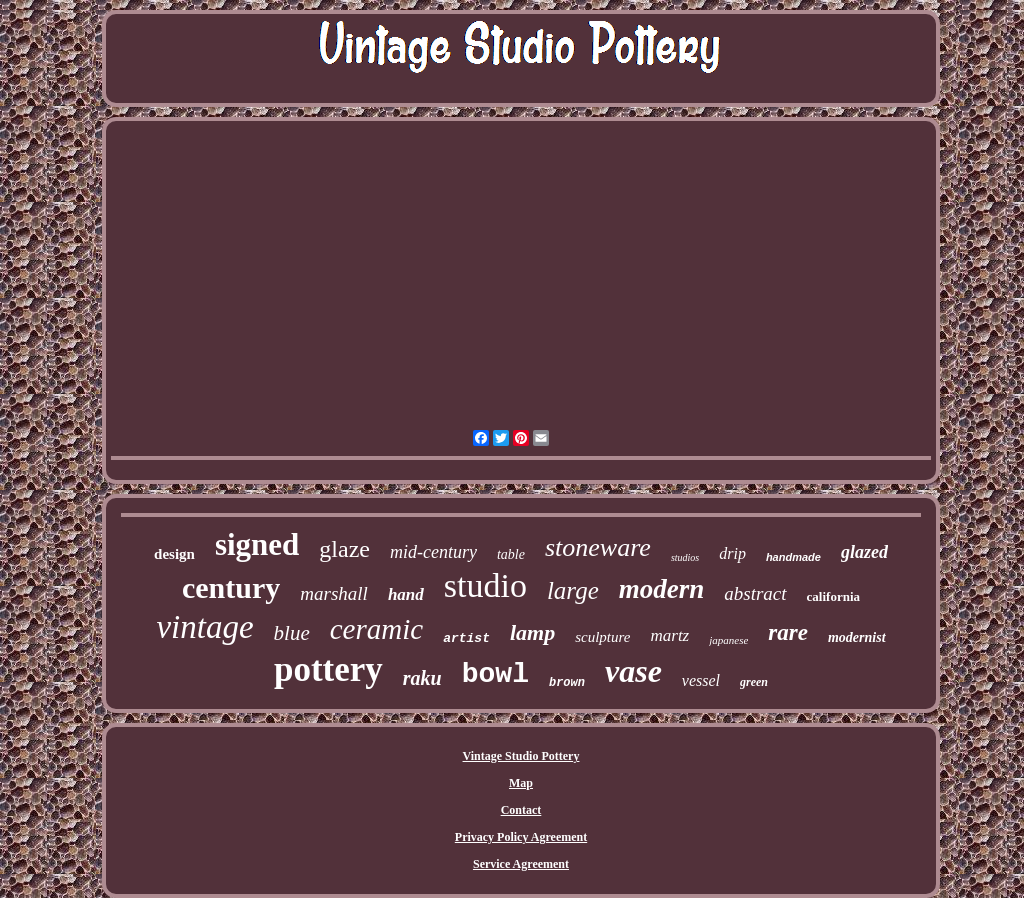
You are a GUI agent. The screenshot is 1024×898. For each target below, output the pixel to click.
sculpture (602, 637)
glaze (344, 549)
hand (406, 594)
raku (422, 678)
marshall (334, 593)
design (174, 554)
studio (485, 585)
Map (521, 783)
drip (732, 553)
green (754, 682)
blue (292, 633)
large (573, 590)
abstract (755, 593)
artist (466, 638)
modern (662, 589)
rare (788, 632)
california (833, 596)
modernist (857, 637)
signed (257, 544)
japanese (728, 640)
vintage (204, 627)
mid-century (433, 552)
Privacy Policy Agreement (521, 837)
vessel (701, 680)
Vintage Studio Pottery (521, 756)
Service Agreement (521, 864)
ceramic (376, 629)
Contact (521, 810)
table (511, 554)
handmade (793, 557)
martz (669, 635)
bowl (495, 674)
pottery (328, 669)
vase (633, 671)
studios (685, 557)
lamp (532, 632)
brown (567, 683)
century (231, 587)
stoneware (598, 547)
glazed (864, 552)
